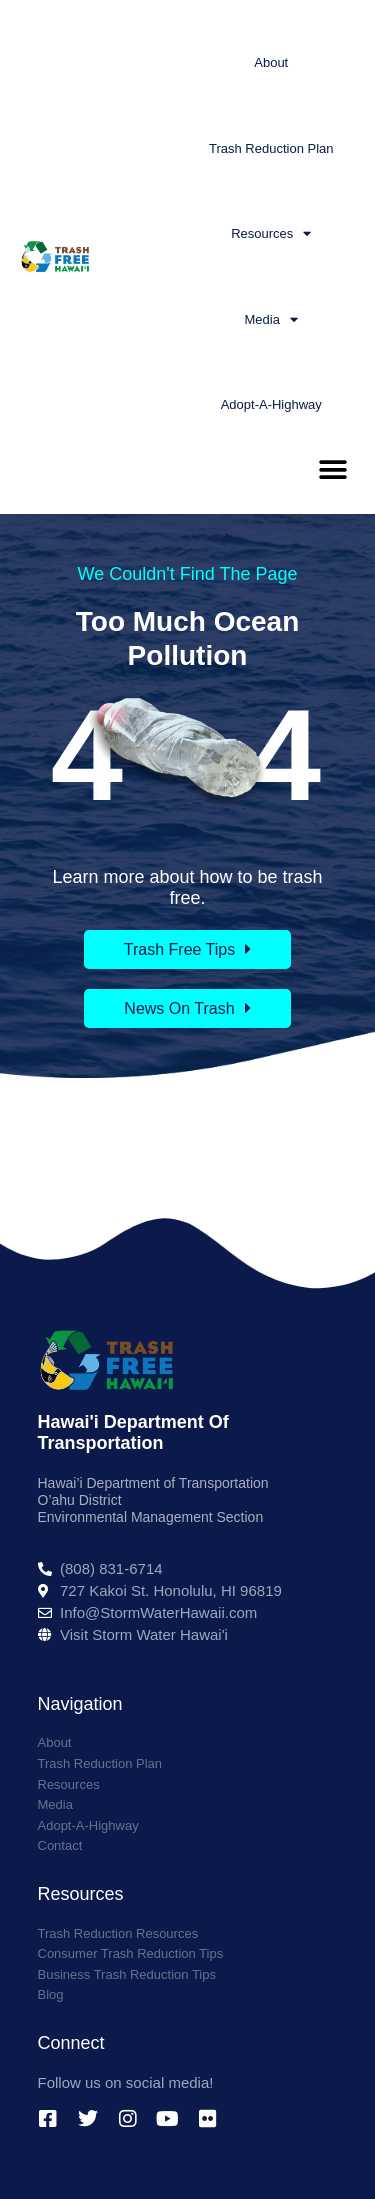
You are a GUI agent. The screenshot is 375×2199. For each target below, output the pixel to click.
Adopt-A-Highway (271, 404)
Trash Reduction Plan (271, 148)
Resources (271, 233)
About (271, 62)
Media (271, 319)
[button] (332, 470)
